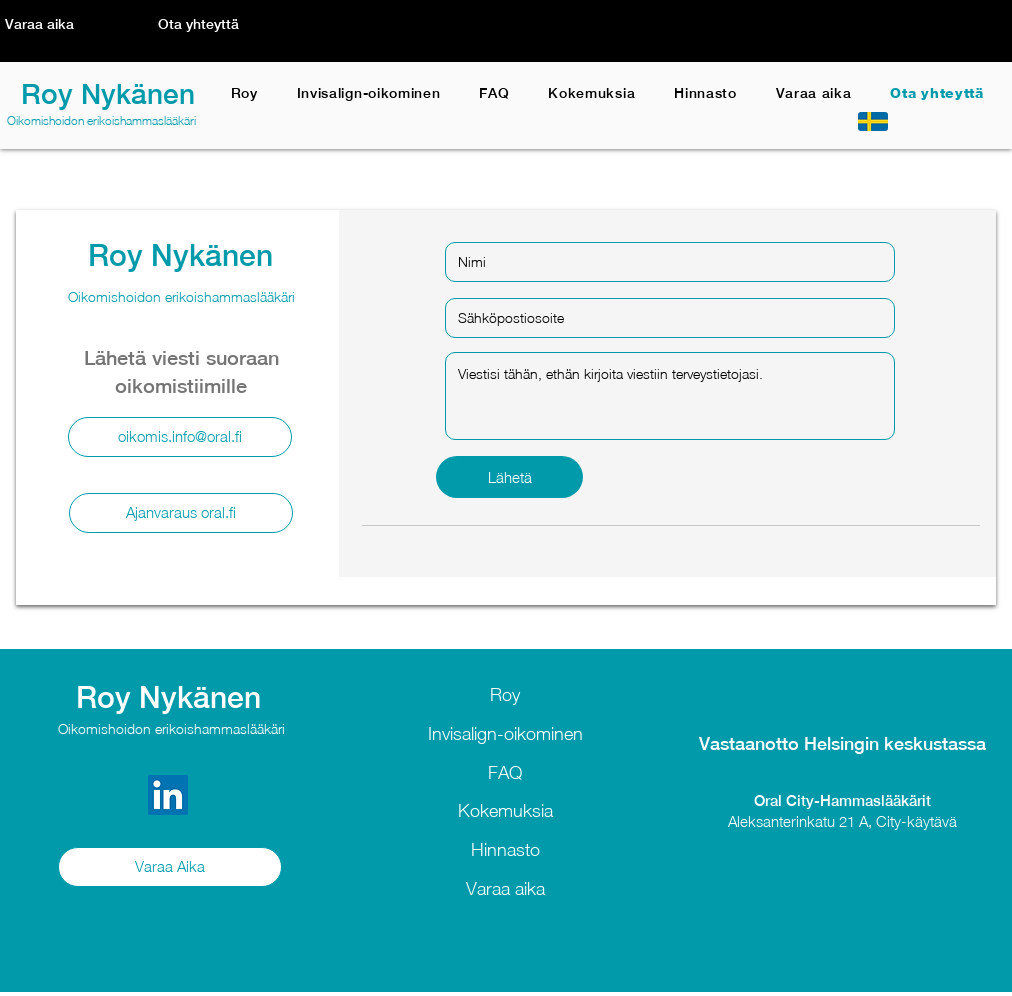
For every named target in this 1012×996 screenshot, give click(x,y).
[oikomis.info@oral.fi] (180, 437)
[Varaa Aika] (170, 867)
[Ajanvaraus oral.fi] (181, 513)
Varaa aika (505, 888)
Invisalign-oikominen (505, 733)
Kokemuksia (505, 810)
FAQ (505, 772)
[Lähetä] (509, 477)
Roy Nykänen (108, 93)
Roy (505, 694)
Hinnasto (505, 849)
